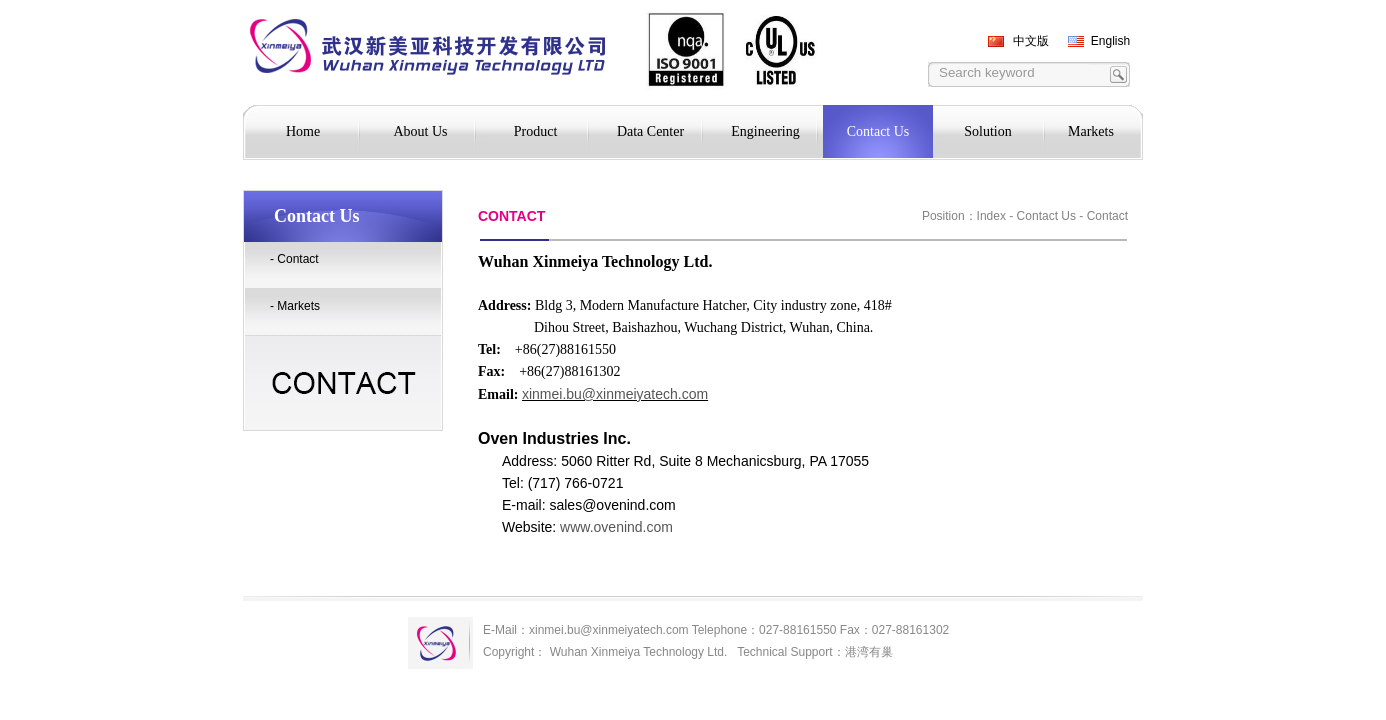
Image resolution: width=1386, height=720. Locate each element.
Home (303, 131)
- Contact (294, 259)
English (1110, 41)
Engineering (765, 131)
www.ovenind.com (618, 527)
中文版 (1031, 41)
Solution (987, 131)
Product (536, 131)
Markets (1091, 131)
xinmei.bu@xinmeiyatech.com (615, 394)
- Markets (295, 306)
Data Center (650, 131)
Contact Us (878, 131)
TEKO (336, 55)
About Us (420, 131)
